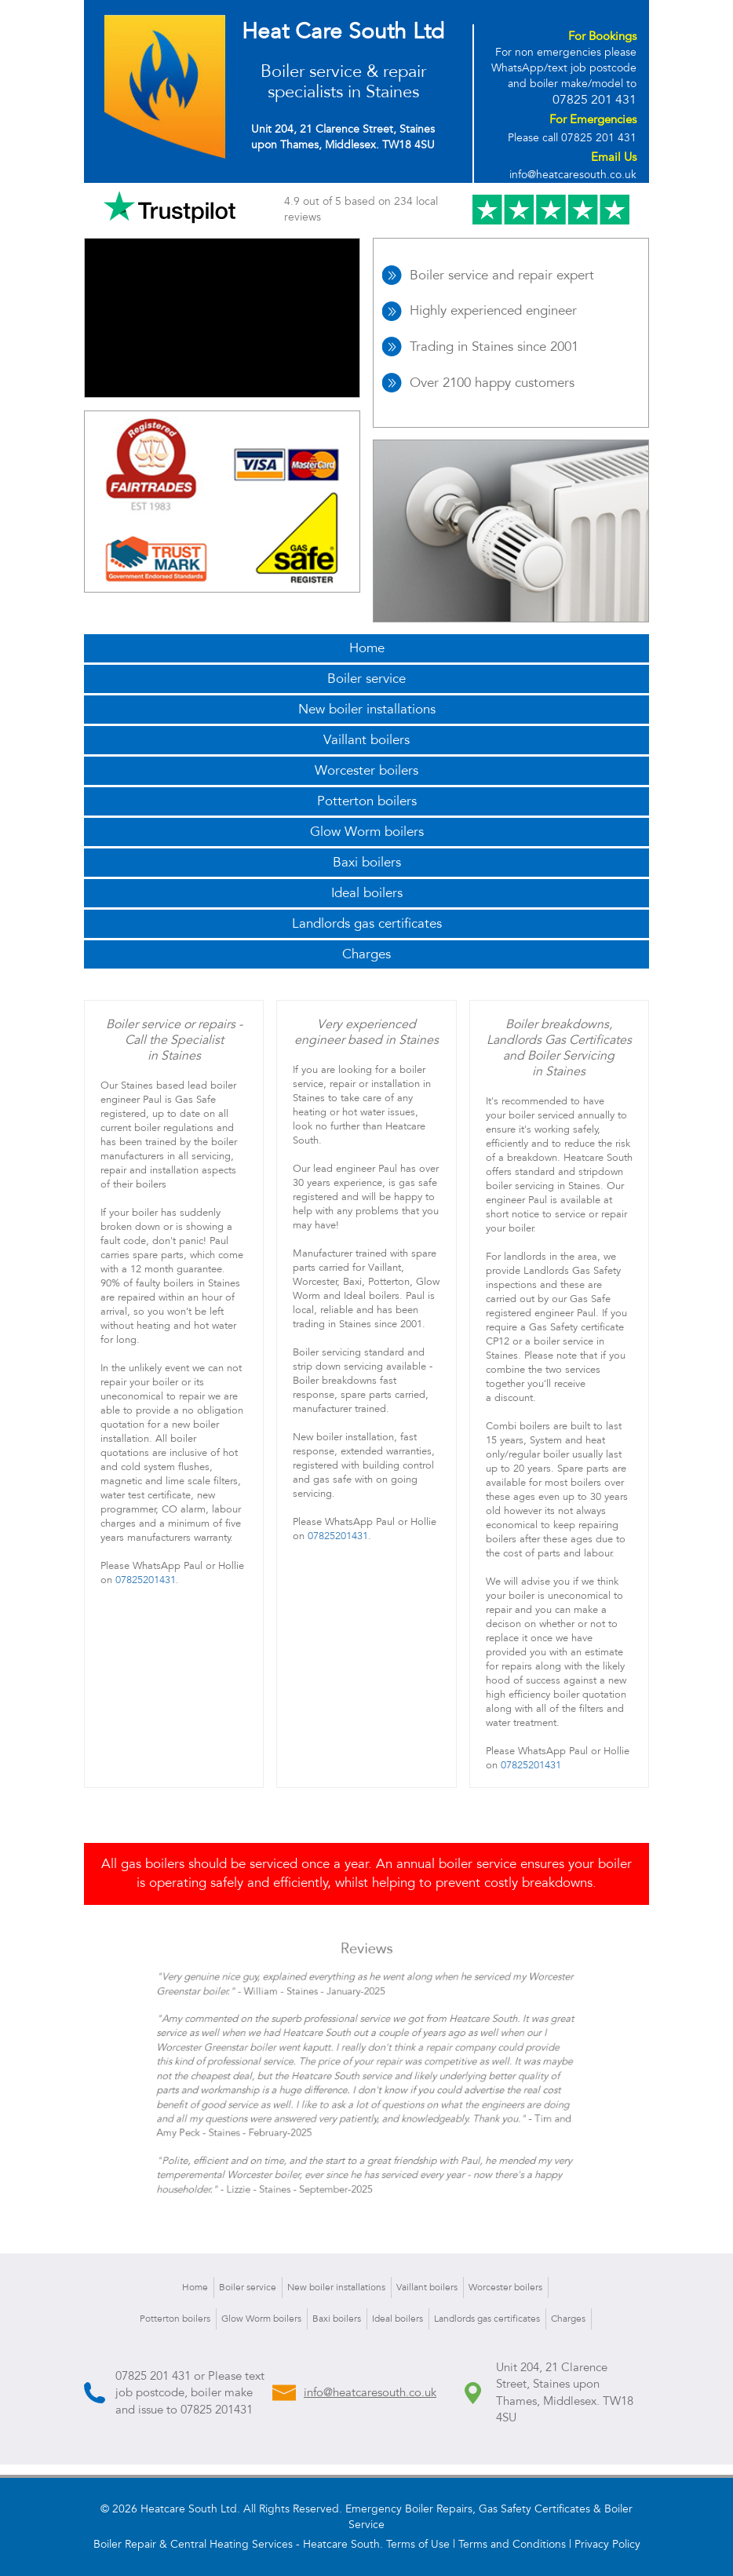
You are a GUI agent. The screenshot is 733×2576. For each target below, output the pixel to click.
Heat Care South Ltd (343, 31)
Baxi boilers (367, 862)
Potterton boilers (367, 801)
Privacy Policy (607, 2544)
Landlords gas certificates (367, 923)
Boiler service (366, 678)
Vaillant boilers (366, 740)
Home (367, 648)
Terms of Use (418, 2544)
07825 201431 (217, 2410)
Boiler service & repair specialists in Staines (343, 81)
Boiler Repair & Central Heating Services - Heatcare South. (238, 2544)
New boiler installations (367, 709)
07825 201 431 (594, 100)
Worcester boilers (366, 770)
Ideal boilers (367, 893)
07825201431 (145, 1580)
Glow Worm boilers (367, 831)
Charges (366, 954)
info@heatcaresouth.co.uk (572, 174)
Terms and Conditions (512, 2544)
